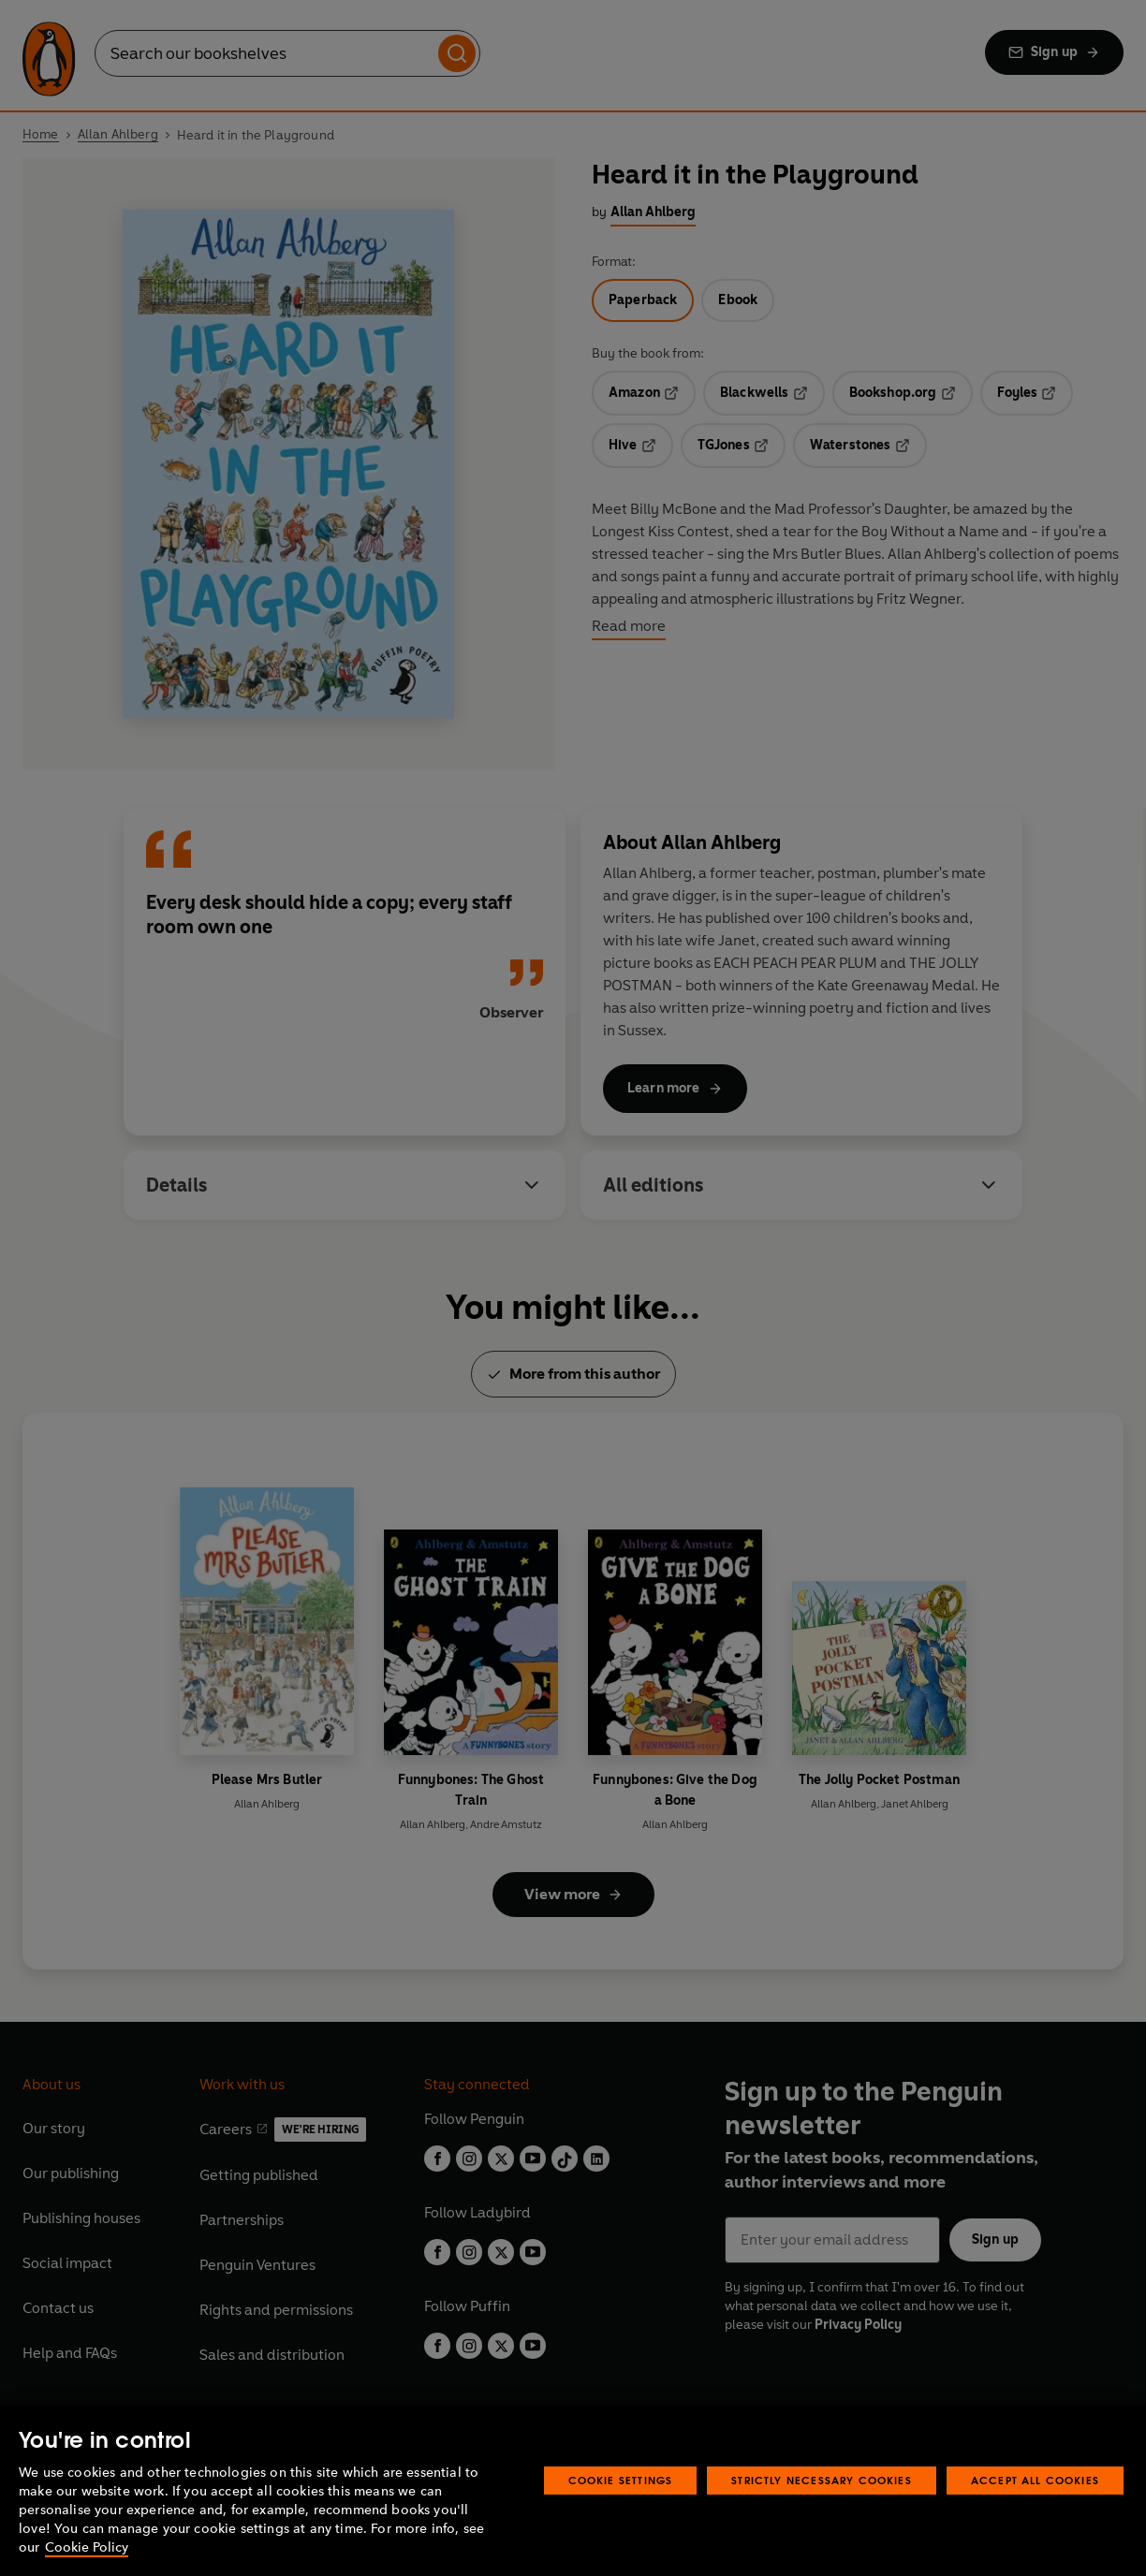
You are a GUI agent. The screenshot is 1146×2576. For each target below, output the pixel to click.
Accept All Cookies (1035, 2480)
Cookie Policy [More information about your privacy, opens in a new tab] (86, 2547)
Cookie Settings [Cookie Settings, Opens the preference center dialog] (620, 2480)
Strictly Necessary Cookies (821, 2480)
